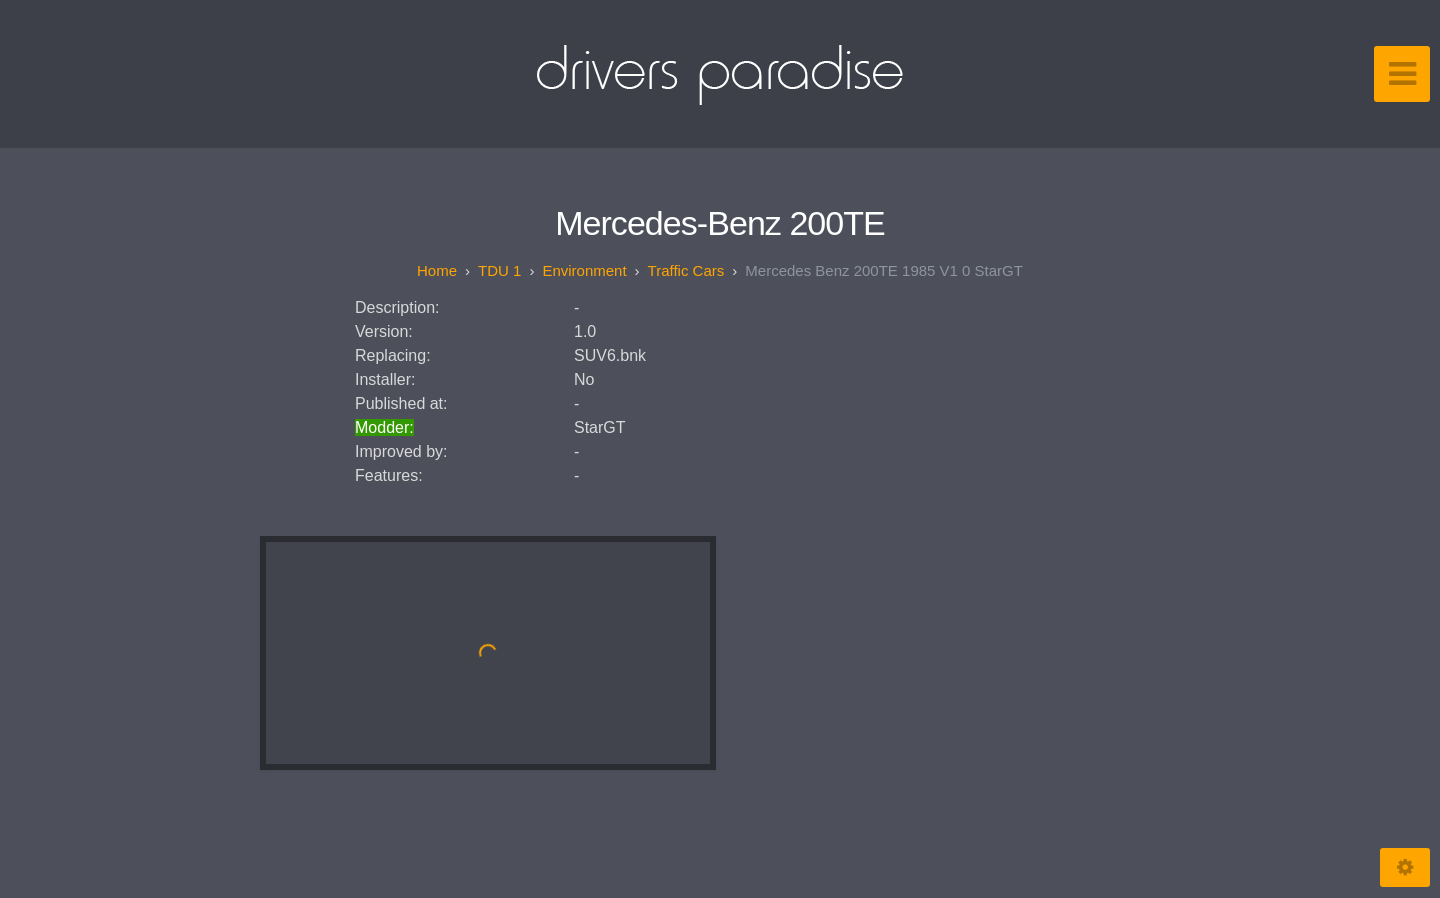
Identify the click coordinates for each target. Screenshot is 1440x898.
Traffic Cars (686, 270)
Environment (584, 270)
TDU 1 (499, 270)
